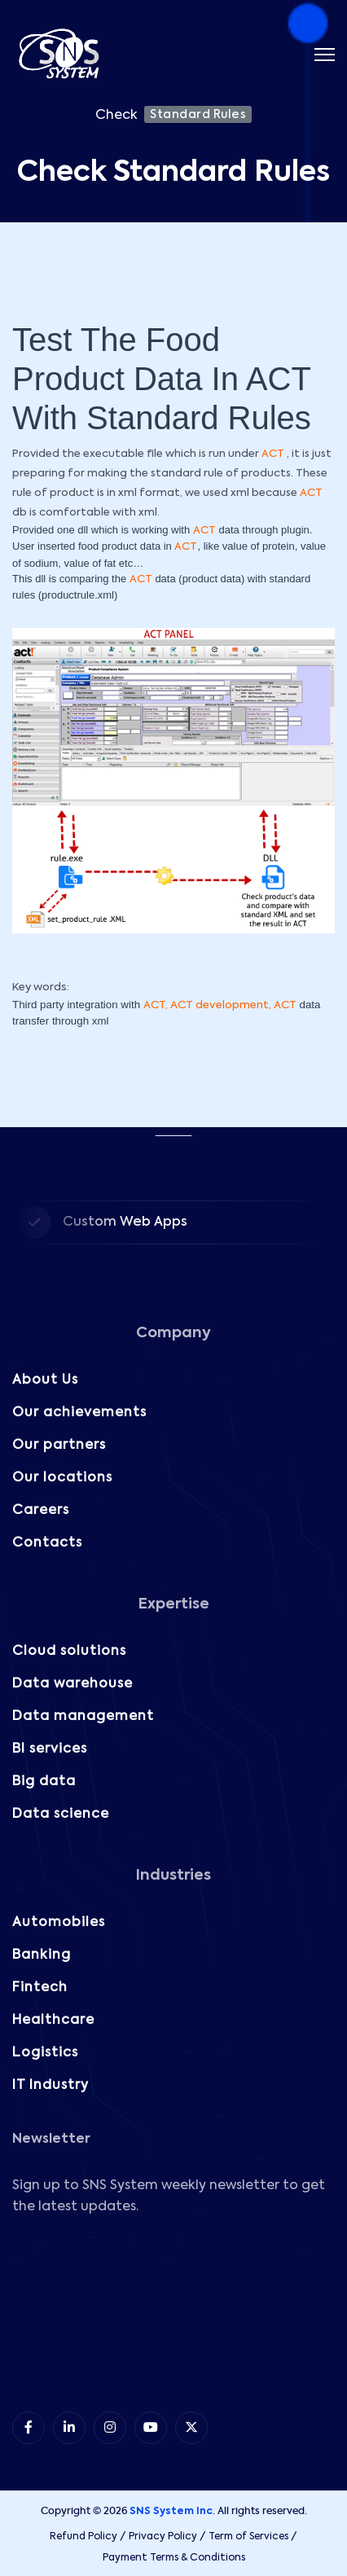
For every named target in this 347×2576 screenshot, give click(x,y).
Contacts (47, 1543)
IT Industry (50, 2085)
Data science (60, 1814)
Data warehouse (72, 1684)
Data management (83, 1716)
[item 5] (191, 2427)
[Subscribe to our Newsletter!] (172, 2311)
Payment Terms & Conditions (174, 2558)
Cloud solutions (69, 1651)
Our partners (59, 1445)
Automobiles (58, 1922)
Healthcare (53, 2020)
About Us (45, 1380)
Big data (44, 1781)
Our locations (62, 1478)
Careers (40, 1510)
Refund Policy (83, 2537)
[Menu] (324, 54)
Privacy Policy (163, 2537)
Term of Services (248, 2537)
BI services (49, 1749)
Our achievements (79, 1413)
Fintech (40, 1988)
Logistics (45, 2053)
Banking (41, 1955)
